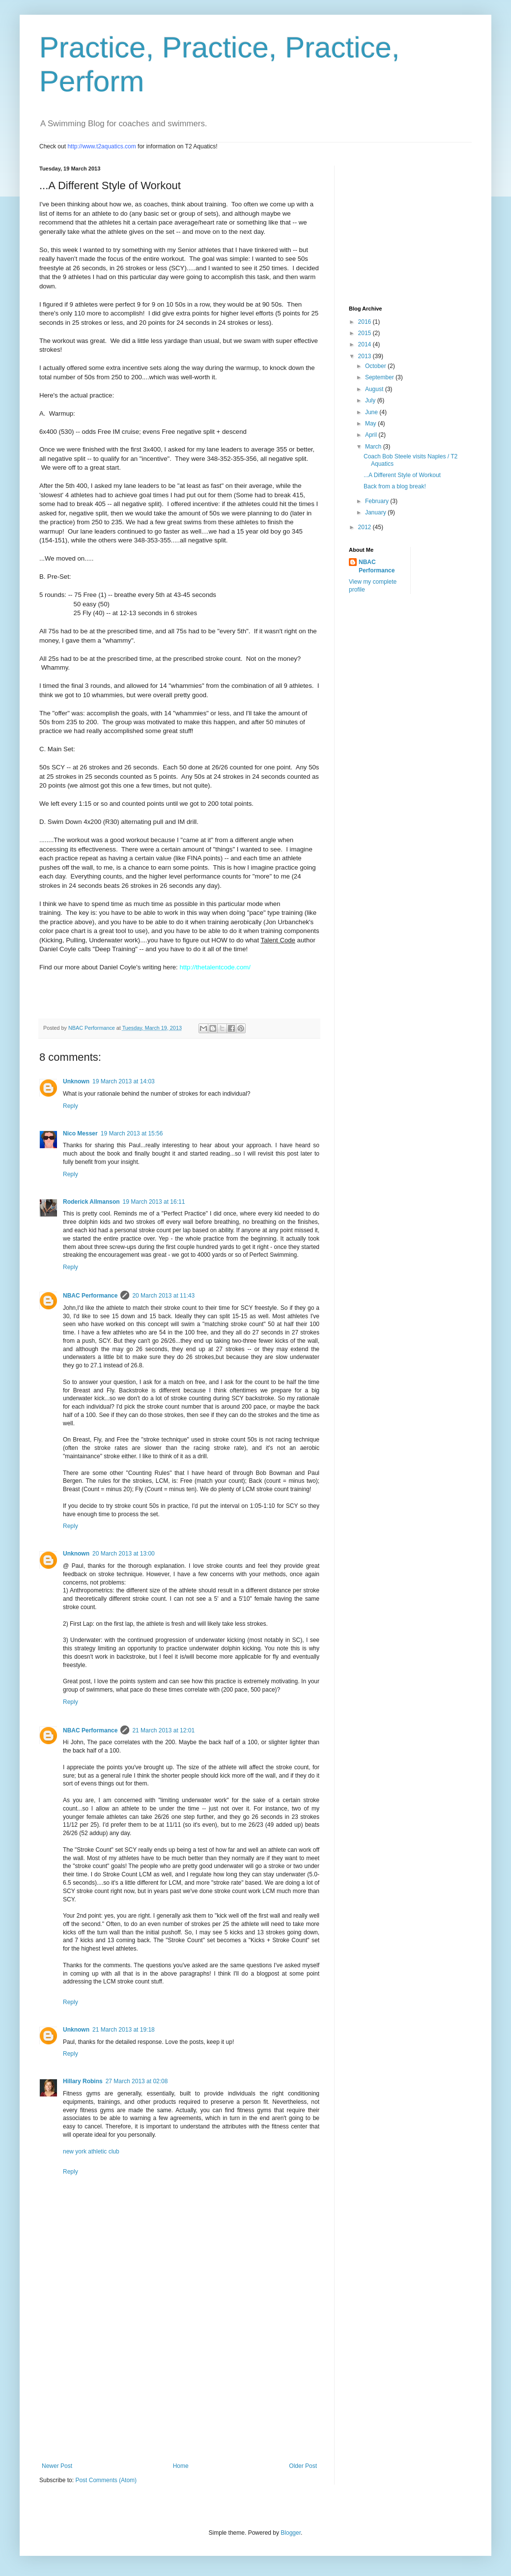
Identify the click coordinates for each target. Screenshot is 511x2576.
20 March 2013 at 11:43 (163, 1295)
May (371, 423)
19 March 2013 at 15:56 (132, 1133)
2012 (365, 527)
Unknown (76, 1081)
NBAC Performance (90, 1295)
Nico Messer (80, 1133)
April (371, 434)
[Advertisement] (179, 2388)
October (376, 366)
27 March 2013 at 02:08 (137, 2081)
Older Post (303, 2466)
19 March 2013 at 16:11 (154, 1201)
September (380, 377)
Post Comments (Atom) (106, 2480)
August (375, 389)
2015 (365, 333)
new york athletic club (91, 2151)
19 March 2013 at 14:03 (123, 1081)
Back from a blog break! (395, 486)
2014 (365, 344)
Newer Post (57, 2466)
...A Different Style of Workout (402, 475)
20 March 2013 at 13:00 (123, 1553)
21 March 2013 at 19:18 (123, 2029)
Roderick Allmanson (91, 1201)
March (374, 446)
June (372, 412)
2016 (365, 321)
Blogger (291, 2532)
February (377, 501)
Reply (70, 1106)
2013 (365, 356)
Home (181, 2466)
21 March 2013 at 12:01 (163, 1730)
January (376, 512)
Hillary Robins (83, 2081)
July (371, 400)
